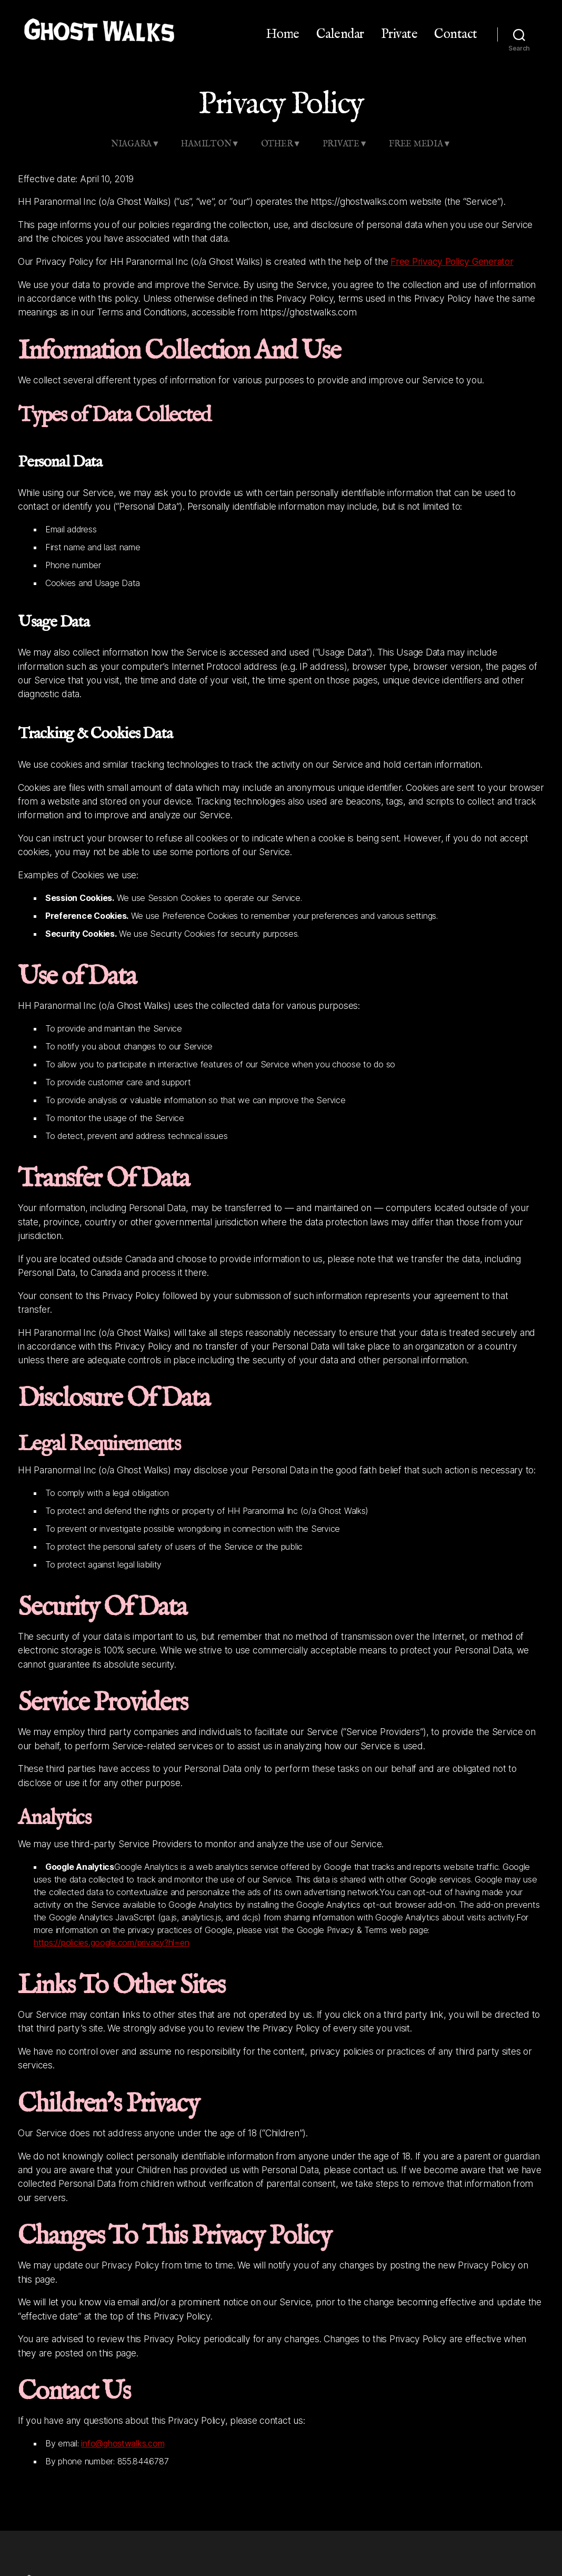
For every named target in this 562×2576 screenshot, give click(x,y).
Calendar (340, 34)
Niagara (131, 144)
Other (277, 144)
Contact (455, 34)
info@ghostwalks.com (122, 2443)
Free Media (416, 144)
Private (399, 34)
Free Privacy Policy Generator (451, 261)
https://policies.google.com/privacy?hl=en (111, 1942)
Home (282, 34)
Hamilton (206, 144)
